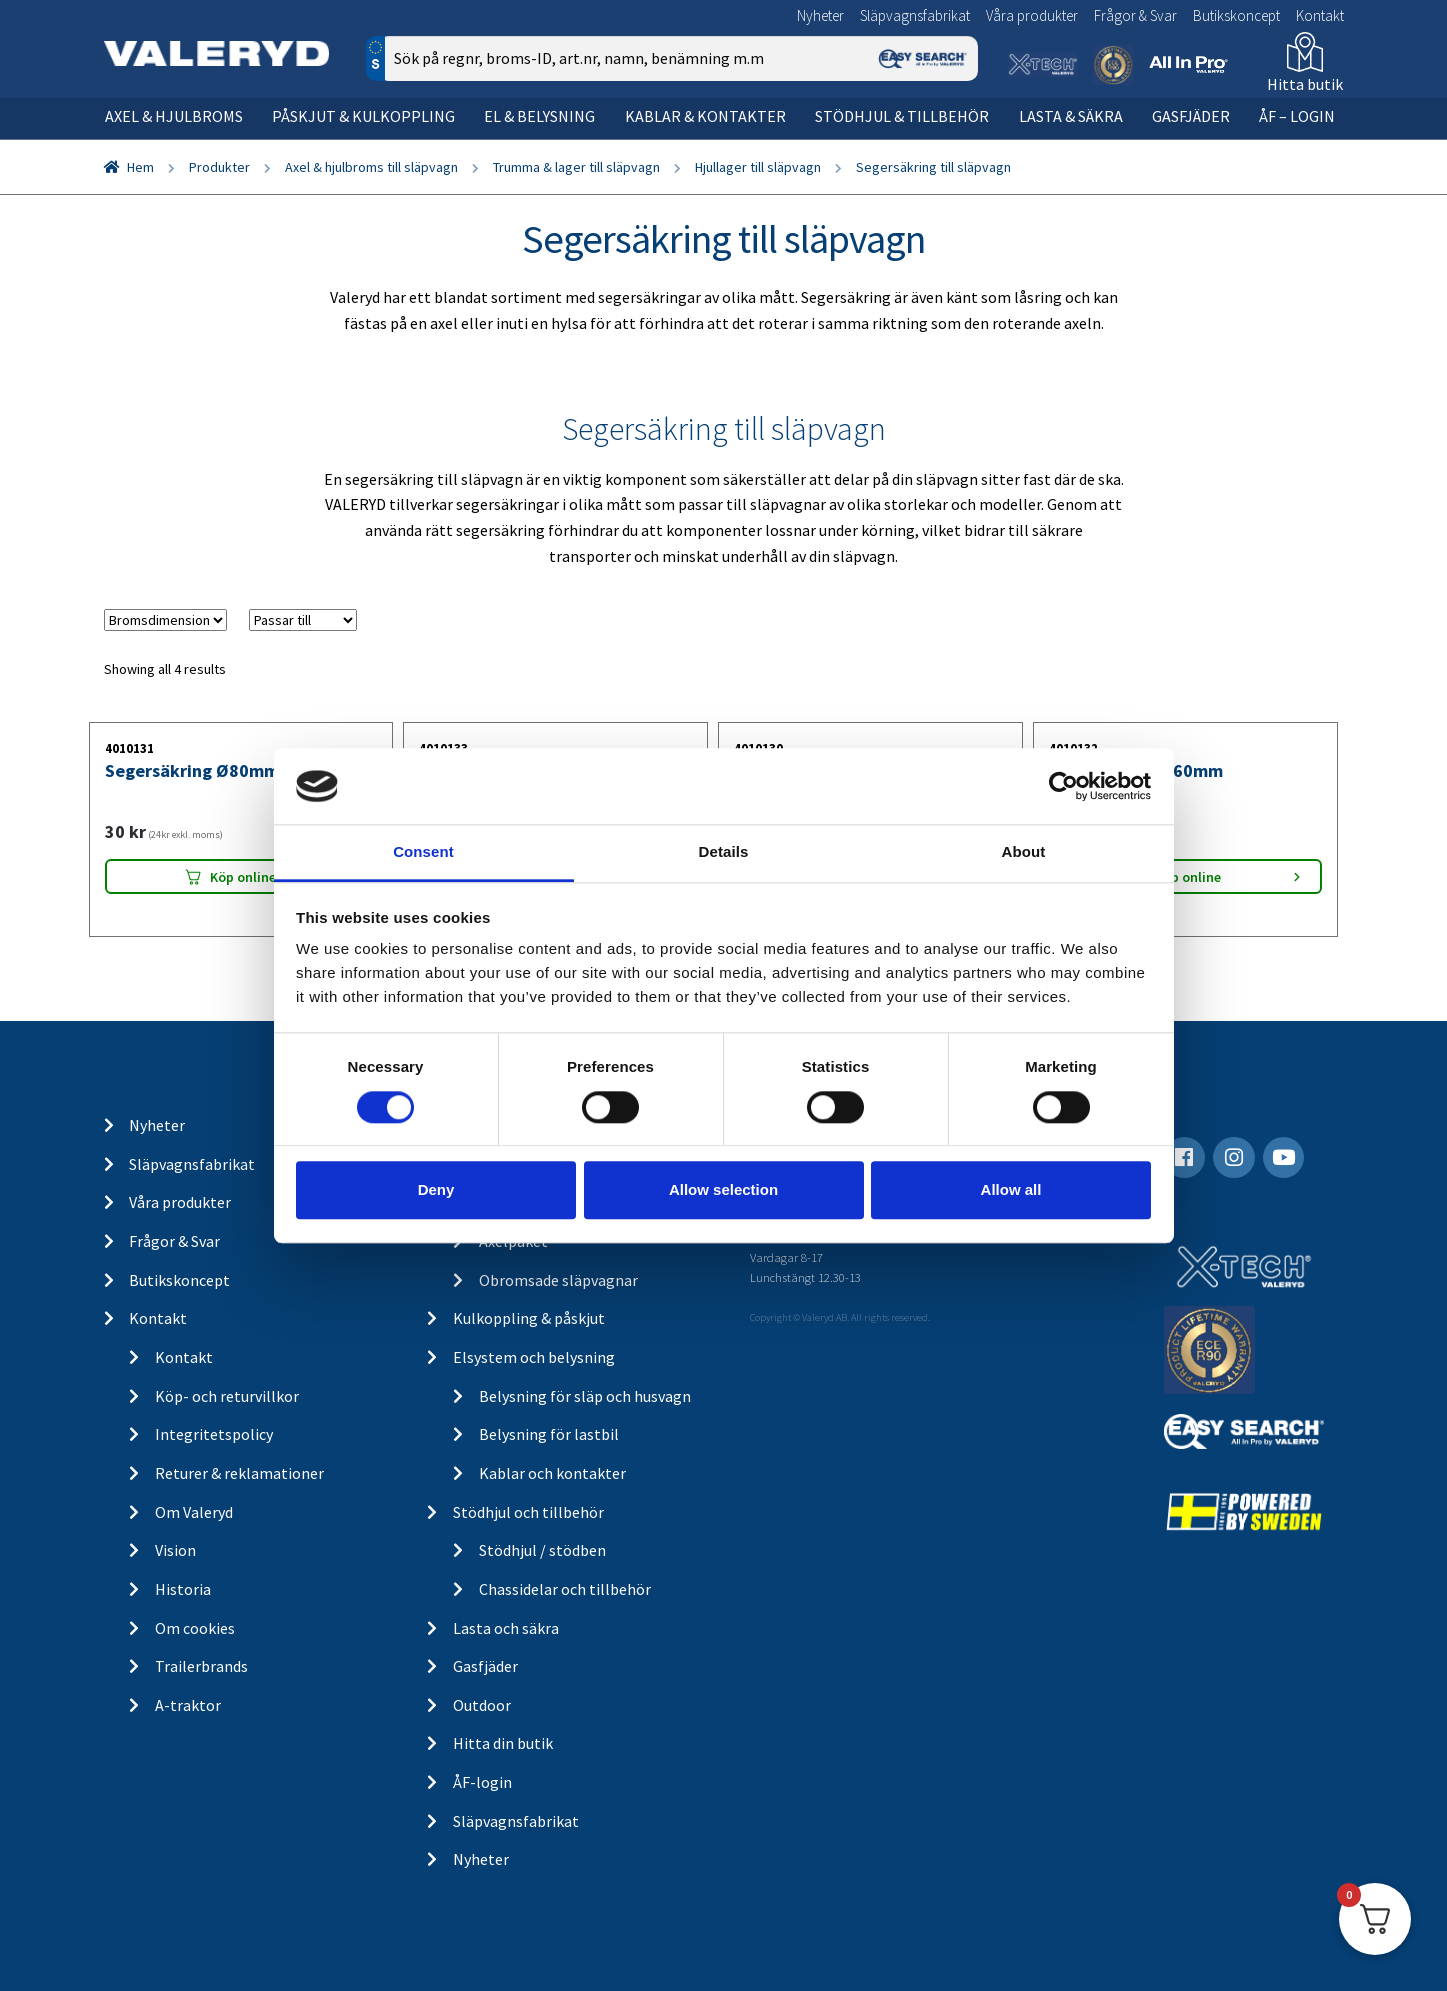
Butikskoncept (1236, 15)
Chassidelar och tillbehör (565, 1589)
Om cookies (195, 1628)
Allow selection (723, 1189)
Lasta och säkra (506, 1628)
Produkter (219, 167)
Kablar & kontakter (705, 116)
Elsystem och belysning (534, 1357)
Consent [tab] (423, 852)
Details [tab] (724, 852)
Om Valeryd (194, 1512)
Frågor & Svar (1135, 15)
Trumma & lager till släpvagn (576, 167)
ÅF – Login (1297, 116)
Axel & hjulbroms (174, 116)
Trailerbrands (201, 1666)
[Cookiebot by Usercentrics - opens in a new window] (1063, 786)
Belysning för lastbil (549, 1434)
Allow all (1011, 1189)
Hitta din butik (503, 1743)
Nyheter (820, 15)
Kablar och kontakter (552, 1473)
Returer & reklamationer (239, 1473)
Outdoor (482, 1705)
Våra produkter (1032, 15)
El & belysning (539, 116)
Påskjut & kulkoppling (363, 116)
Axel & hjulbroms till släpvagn (371, 167)
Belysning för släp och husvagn (585, 1396)
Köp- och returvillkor (227, 1396)
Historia (183, 1589)
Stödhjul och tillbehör (528, 1512)
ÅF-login (482, 1782)
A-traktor (188, 1705)
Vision (175, 1550)
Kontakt (1320, 15)
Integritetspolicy (214, 1434)
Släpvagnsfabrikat (915, 15)
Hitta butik (1305, 84)
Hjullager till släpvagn (758, 167)
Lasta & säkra (1071, 116)
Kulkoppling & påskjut (529, 1318)
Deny (436, 1189)
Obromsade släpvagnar (558, 1280)
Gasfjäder (1191, 116)
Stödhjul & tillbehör (902, 116)
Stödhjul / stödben (542, 1550)
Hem (140, 167)
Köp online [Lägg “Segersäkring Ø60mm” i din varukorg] (1188, 877)
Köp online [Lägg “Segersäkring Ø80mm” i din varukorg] (243, 877)
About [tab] (1024, 852)
